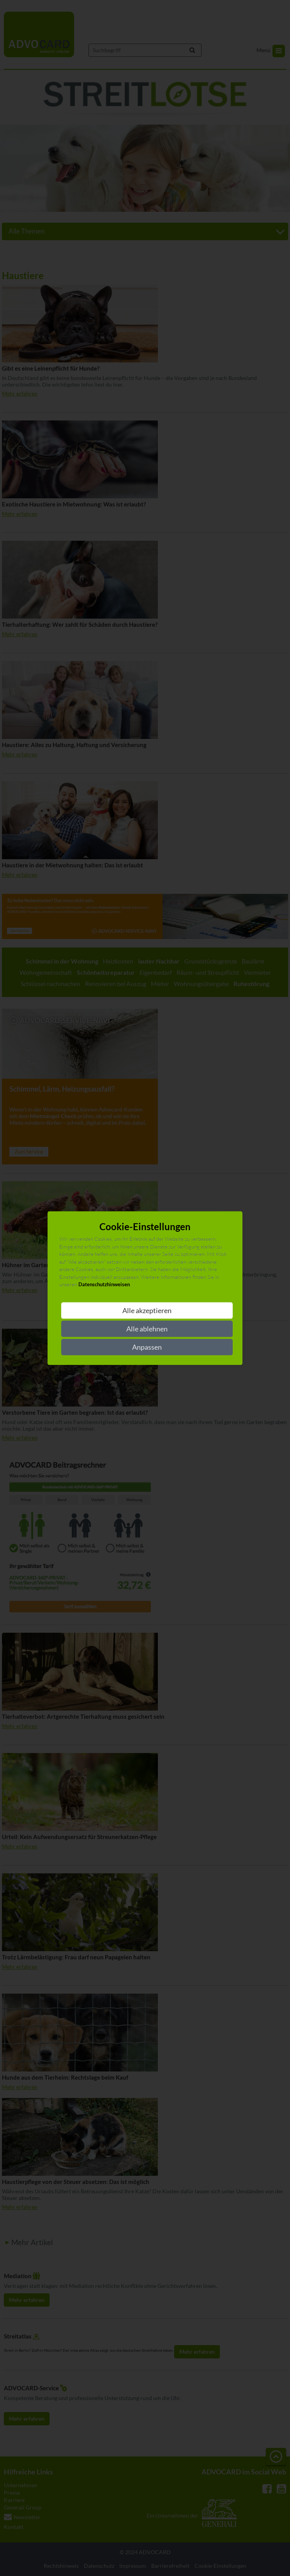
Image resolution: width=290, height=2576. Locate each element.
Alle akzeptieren (147, 1310)
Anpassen (147, 1347)
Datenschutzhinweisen (104, 1285)
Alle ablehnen (147, 1328)
